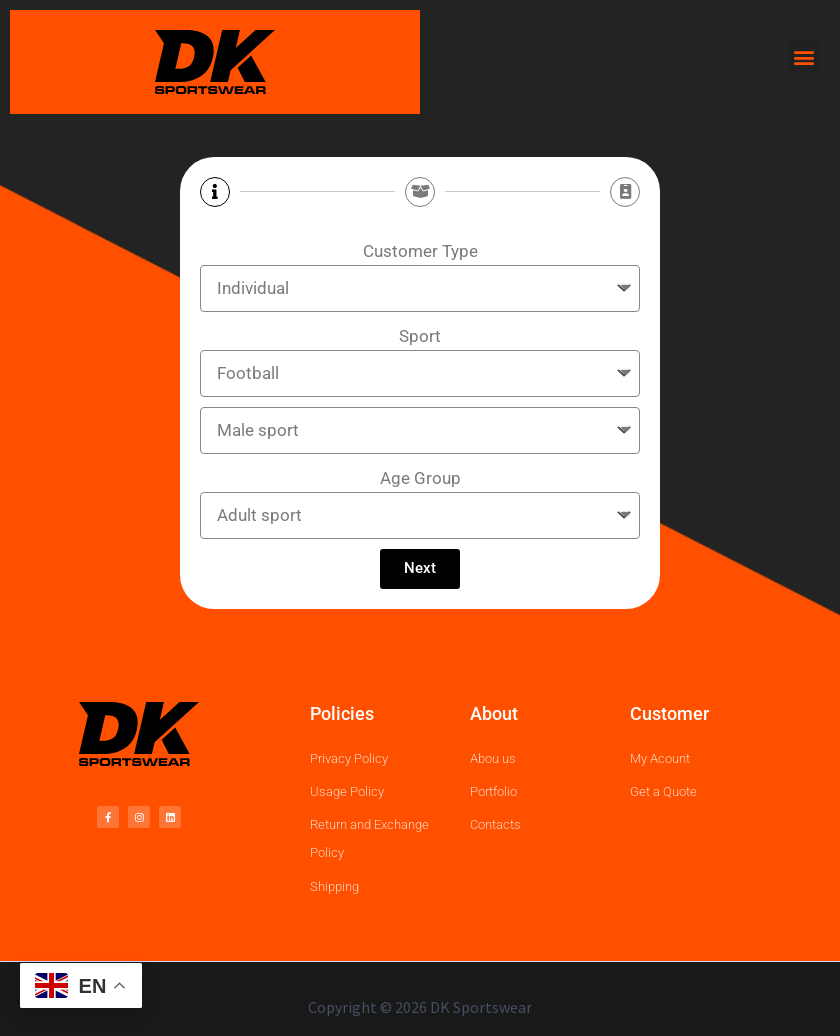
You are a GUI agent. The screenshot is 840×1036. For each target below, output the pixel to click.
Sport (420, 336)
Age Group (420, 478)
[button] (803, 56)
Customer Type (420, 251)
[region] (420, 964)
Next (420, 568)
